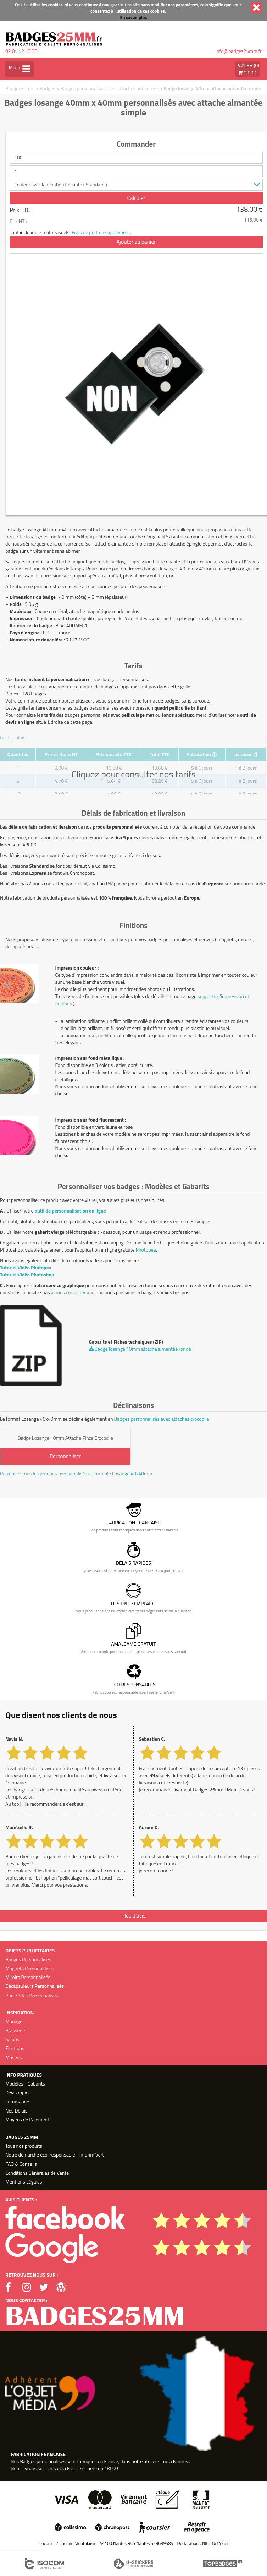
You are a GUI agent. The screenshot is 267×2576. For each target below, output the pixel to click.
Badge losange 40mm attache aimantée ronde (212, 88)
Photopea (146, 1249)
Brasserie (15, 2030)
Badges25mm (20, 88)
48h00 (111, 2468)
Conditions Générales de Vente (37, 2172)
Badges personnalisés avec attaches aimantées (109, 88)
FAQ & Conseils (21, 2164)
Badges (47, 88)
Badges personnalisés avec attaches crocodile (161, 1418)
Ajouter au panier (136, 242)
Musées (13, 2057)
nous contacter (70, 1292)
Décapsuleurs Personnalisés (34, 1986)
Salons (12, 2039)
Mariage (13, 2021)
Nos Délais (16, 2110)
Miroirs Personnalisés (27, 1977)
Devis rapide (18, 2092)
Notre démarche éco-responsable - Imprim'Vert (54, 2154)
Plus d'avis (133, 1915)
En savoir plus (133, 17)
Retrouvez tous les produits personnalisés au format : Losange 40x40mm (76, 1473)
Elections (14, 2048)
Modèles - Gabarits (25, 2083)
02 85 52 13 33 (21, 51)
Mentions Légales (23, 2181)
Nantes (180, 2461)
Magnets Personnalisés (29, 1968)
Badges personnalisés (43, 2461)
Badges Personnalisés (28, 1959)
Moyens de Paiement (27, 2119)
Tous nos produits (23, 2145)
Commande (17, 2101)
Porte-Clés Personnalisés (31, 1995)
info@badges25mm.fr (239, 51)
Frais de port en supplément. (101, 232)
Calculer (136, 198)
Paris (50, 2468)
